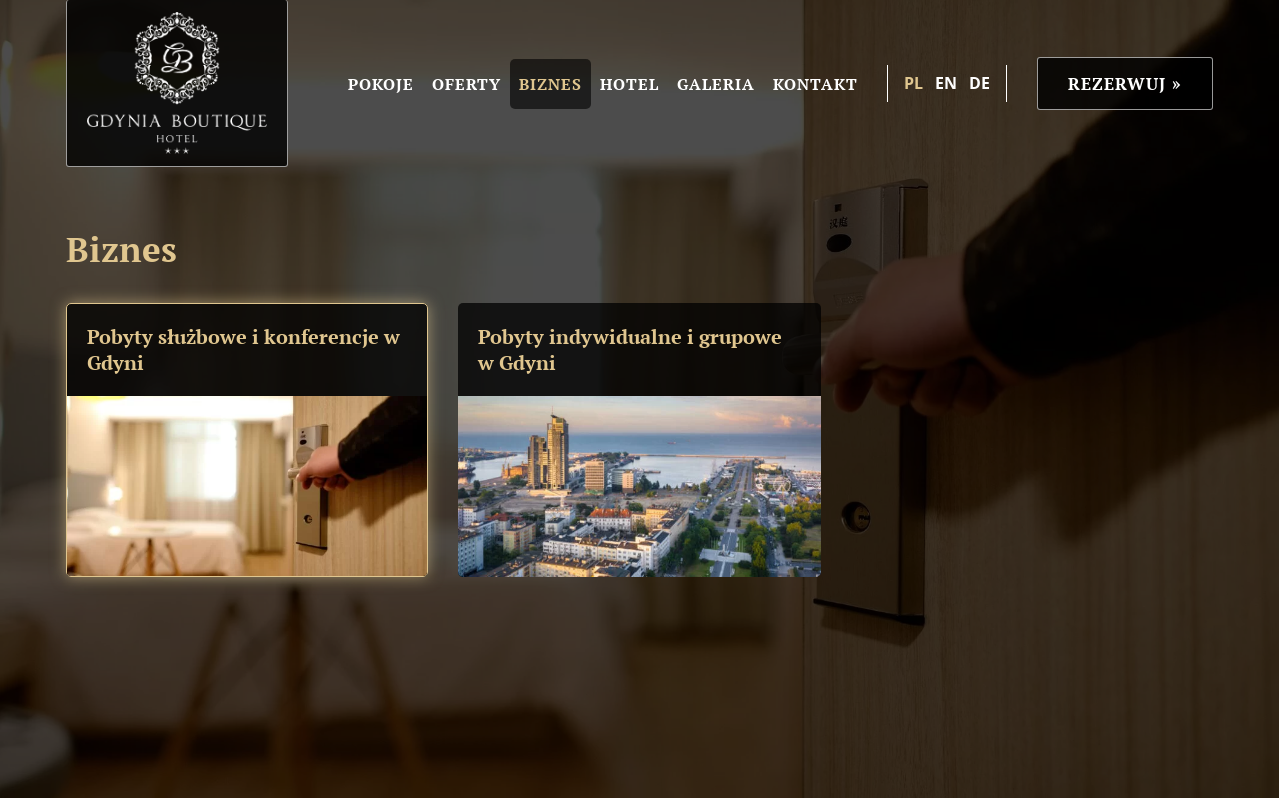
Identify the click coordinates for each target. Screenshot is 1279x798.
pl (913, 83)
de (979, 83)
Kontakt (815, 84)
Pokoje (381, 84)
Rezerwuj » (1125, 83)
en (946, 83)
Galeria (716, 84)
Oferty (466, 84)
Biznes (550, 84)
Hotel (629, 84)
